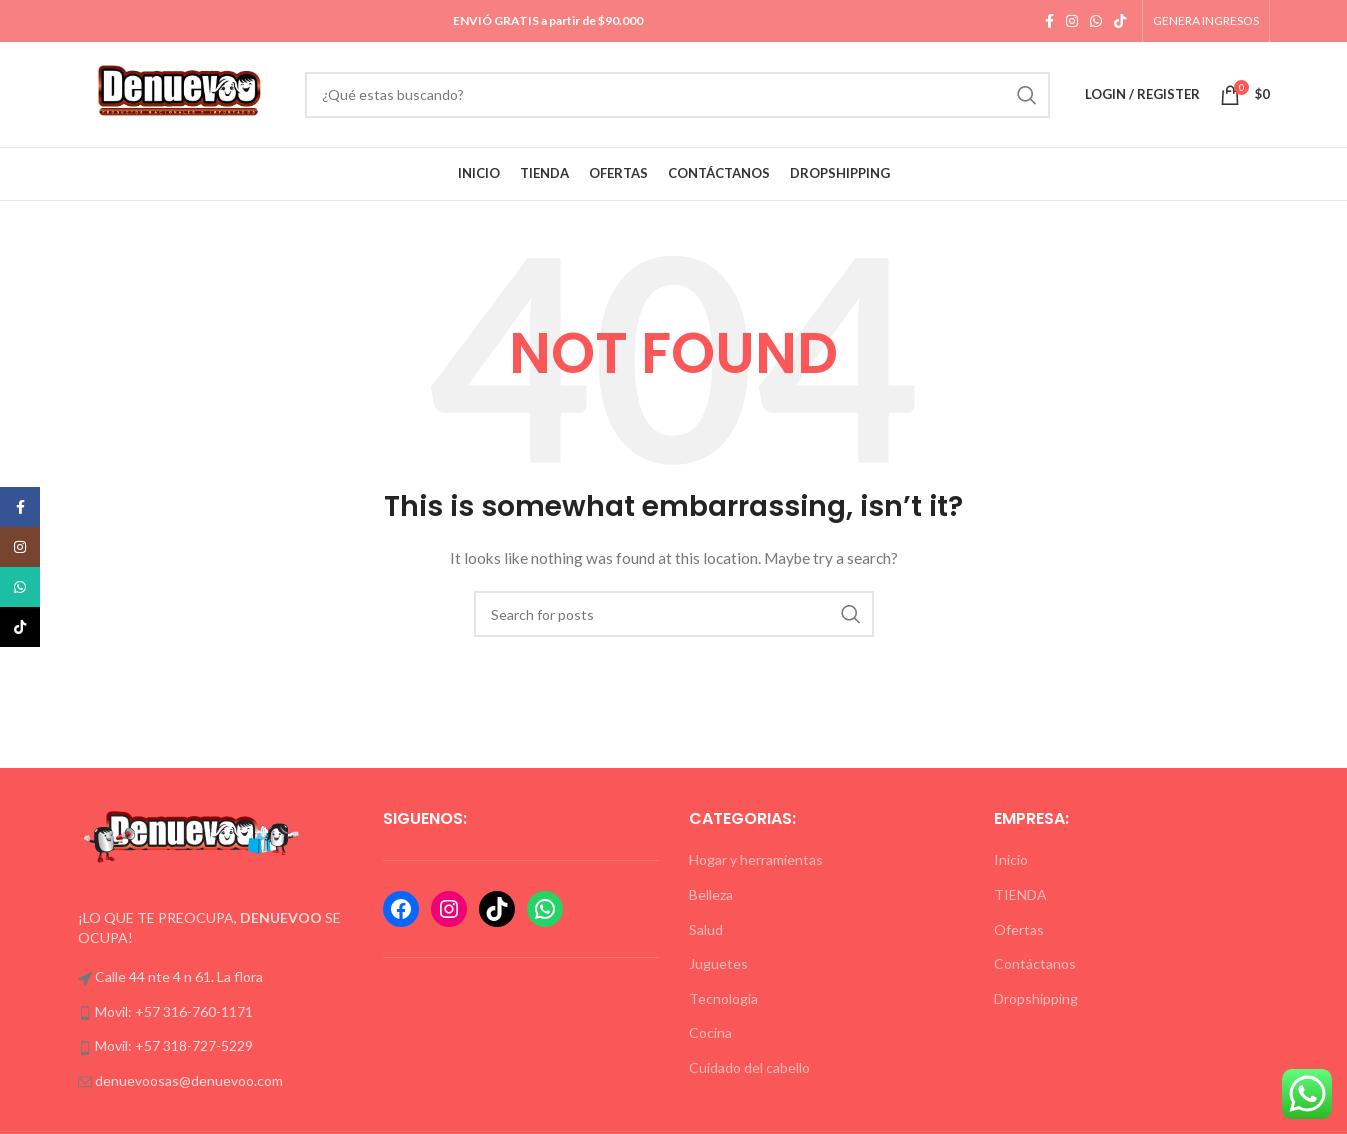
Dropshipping (1036, 998)
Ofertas (1019, 929)
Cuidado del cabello (749, 1067)
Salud (706, 929)
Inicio (1011, 859)
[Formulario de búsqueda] (677, 95)
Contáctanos (1035, 963)
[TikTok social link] (1120, 21)
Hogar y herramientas (756, 859)
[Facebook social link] (1049, 21)
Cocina (710, 1032)
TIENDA (1020, 894)
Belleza (711, 894)
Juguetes (718, 963)
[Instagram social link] (1072, 21)
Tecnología (723, 998)
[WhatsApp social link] (1096, 21)
